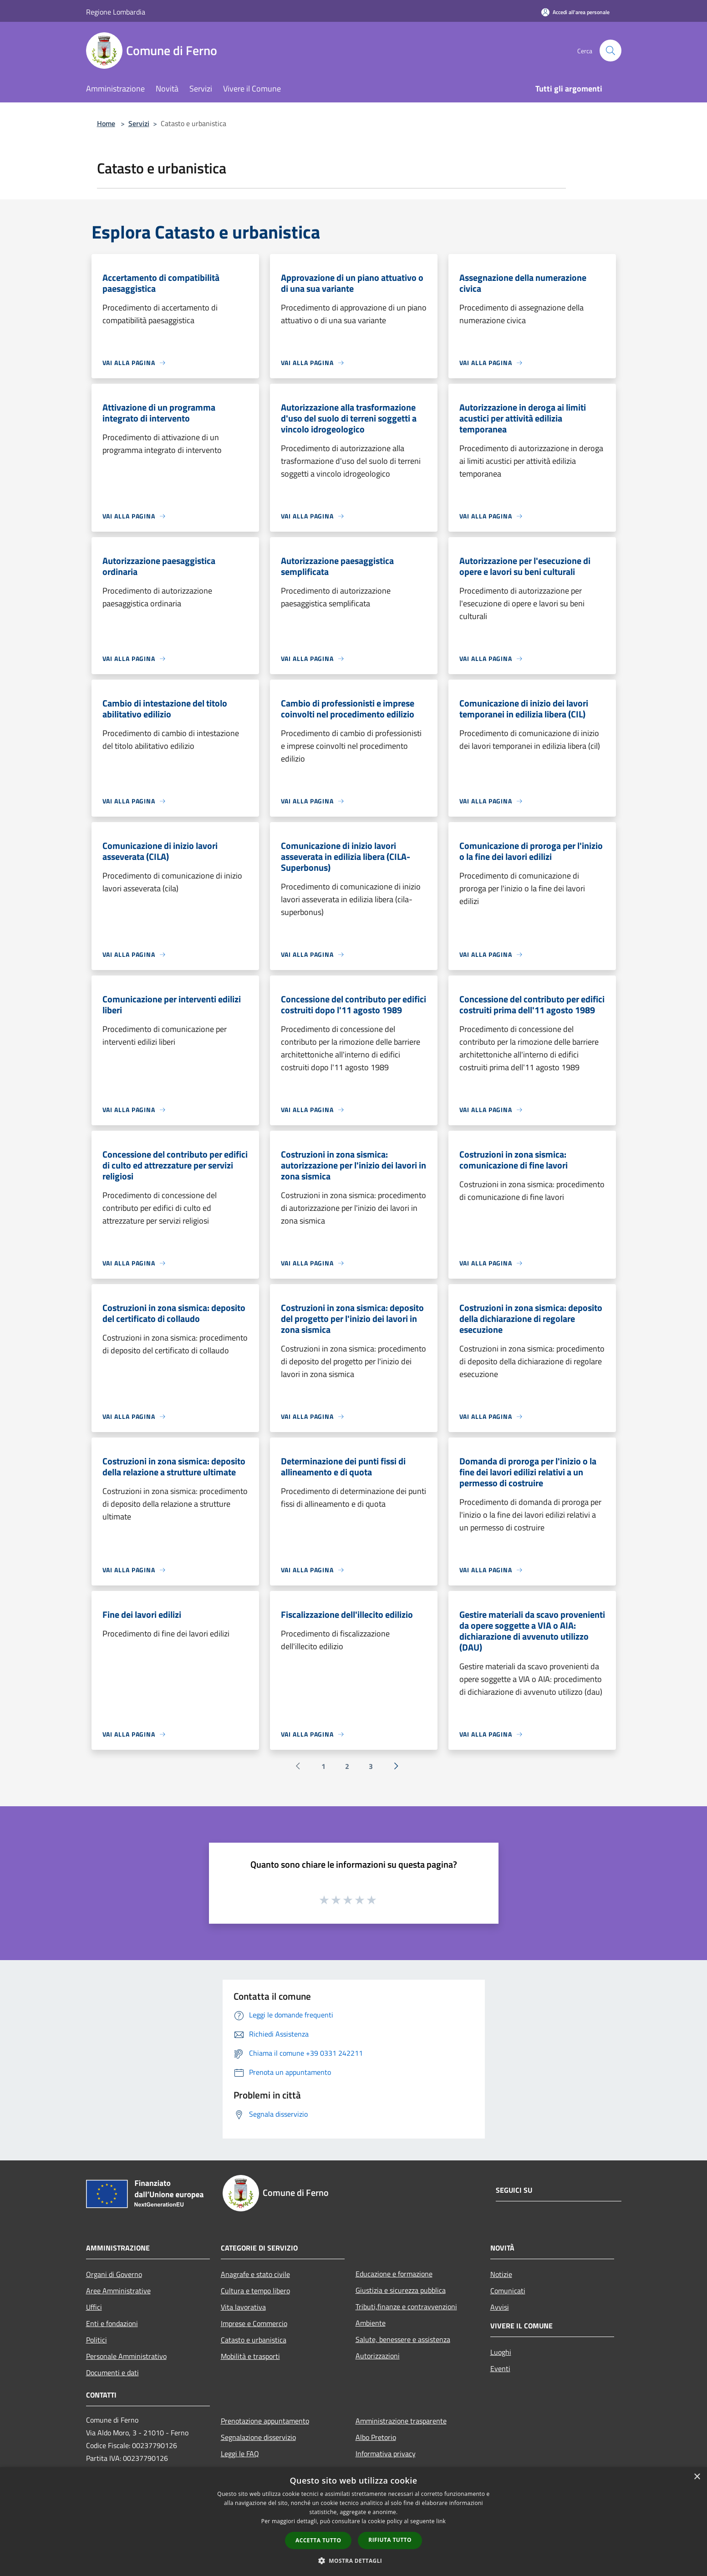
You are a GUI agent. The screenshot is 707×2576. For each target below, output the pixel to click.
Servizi (138, 123)
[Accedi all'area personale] (575, 12)
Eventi (500, 2368)
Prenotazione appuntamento (265, 2420)
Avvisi (499, 2307)
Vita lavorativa (243, 2307)
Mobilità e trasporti (250, 2356)
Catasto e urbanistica (253, 2339)
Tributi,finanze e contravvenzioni (406, 2306)
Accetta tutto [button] (318, 2540)
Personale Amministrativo (126, 2356)
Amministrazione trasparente (401, 2420)
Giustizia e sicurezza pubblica (401, 2290)
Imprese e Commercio (254, 2323)
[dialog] (353, 2521)
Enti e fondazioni (112, 2323)
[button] (353, 2560)
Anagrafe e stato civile (255, 2274)
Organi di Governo (114, 2274)
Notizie (501, 2274)
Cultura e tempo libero (255, 2290)
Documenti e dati (112, 2372)
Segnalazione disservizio (258, 2437)
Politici (96, 2339)
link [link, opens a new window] (441, 2521)
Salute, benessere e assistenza (403, 2339)
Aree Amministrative (118, 2290)
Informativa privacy (386, 2453)
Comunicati (507, 2290)
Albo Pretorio (376, 2437)
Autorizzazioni (378, 2355)
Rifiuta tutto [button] (390, 2540)
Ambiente (371, 2322)
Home (106, 123)
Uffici (94, 2307)
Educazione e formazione (394, 2273)
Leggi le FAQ (240, 2453)
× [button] (696, 2477)
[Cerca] (610, 50)
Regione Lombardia (115, 11)
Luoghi (500, 2352)
